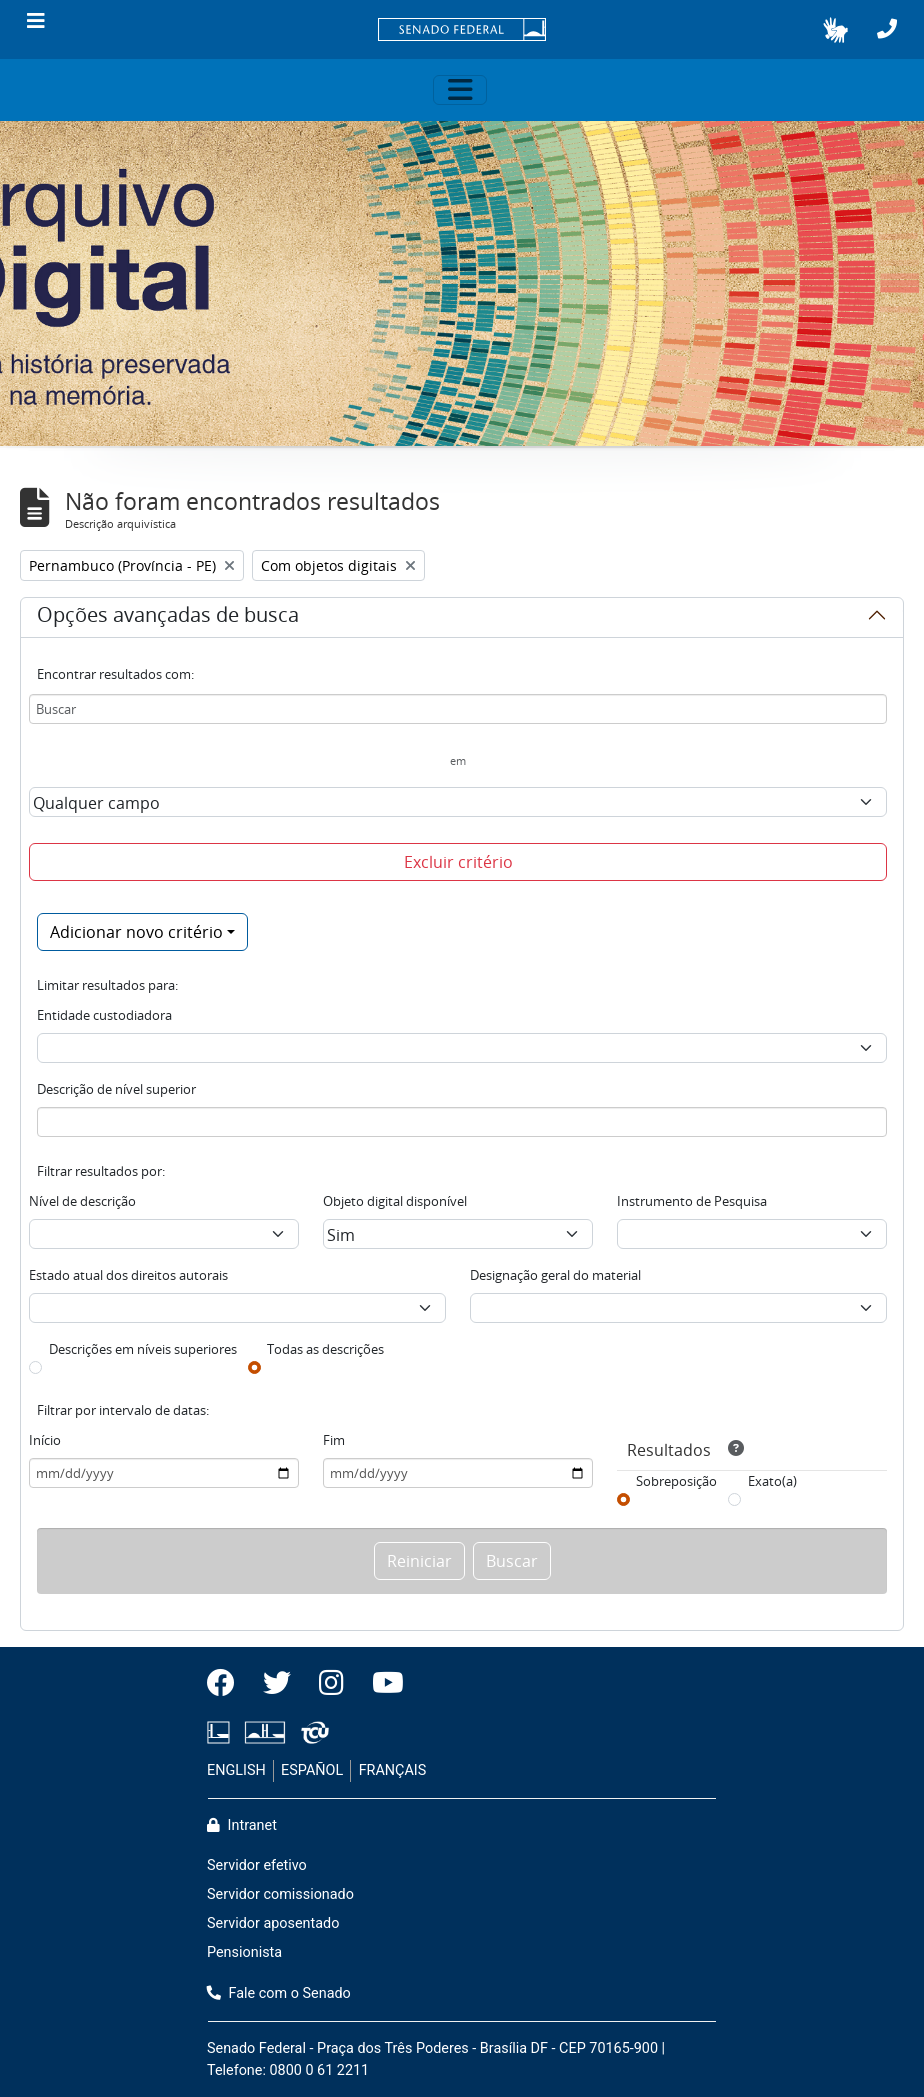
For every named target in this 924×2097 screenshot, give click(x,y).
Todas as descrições (325, 1349)
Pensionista (244, 1952)
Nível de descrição (82, 1201)
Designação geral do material (555, 1275)
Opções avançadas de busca (168, 618)
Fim (334, 1440)
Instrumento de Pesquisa (692, 1201)
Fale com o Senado (279, 1993)
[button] (835, 30)
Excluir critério (458, 862)
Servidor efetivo (257, 1865)
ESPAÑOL (312, 1770)
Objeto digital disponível (395, 1201)
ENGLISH (236, 1770)
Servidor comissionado (280, 1894)
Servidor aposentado (273, 1923)
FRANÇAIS (393, 1770)
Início (45, 1440)
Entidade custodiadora (104, 1015)
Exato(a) (772, 1481)
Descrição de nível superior (116, 1089)
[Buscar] (458, 709)
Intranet (242, 1825)
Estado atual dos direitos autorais (128, 1275)
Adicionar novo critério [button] (136, 932)
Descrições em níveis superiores (143, 1349)
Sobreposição (676, 1481)
